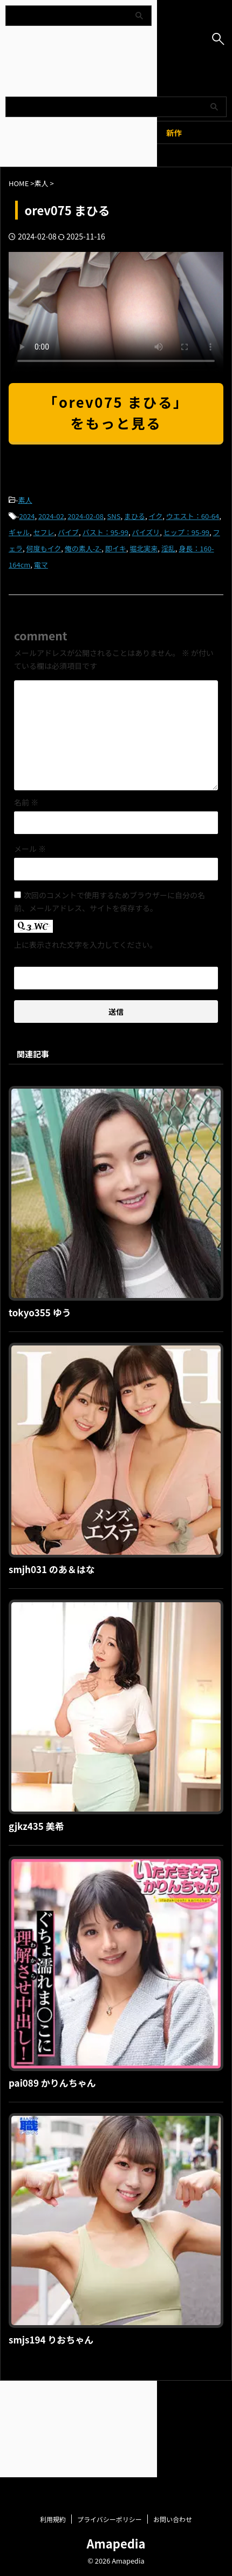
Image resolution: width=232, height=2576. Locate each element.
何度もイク (44, 548)
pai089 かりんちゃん (52, 2082)
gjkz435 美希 (36, 1826)
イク (156, 516)
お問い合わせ (172, 2396)
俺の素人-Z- (83, 548)
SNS (114, 516)
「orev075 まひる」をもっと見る (116, 412)
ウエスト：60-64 (192, 516)
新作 (174, 132)
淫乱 (168, 548)
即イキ (115, 548)
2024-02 (51, 516)
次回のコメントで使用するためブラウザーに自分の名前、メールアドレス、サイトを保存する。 (109, 901)
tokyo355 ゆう (40, 1312)
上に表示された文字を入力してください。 (85, 944)
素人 (25, 500)
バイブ (68, 532)
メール (30, 848)
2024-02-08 (85, 516)
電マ (41, 564)
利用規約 (53, 2396)
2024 (27, 516)
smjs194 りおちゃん (51, 2339)
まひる (134, 516)
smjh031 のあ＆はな (52, 1569)
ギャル (19, 532)
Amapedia (115, 2420)
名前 (26, 802)
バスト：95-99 (105, 532)
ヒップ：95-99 (186, 532)
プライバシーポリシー (109, 2396)
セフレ (43, 532)
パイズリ (146, 532)
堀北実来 (143, 548)
